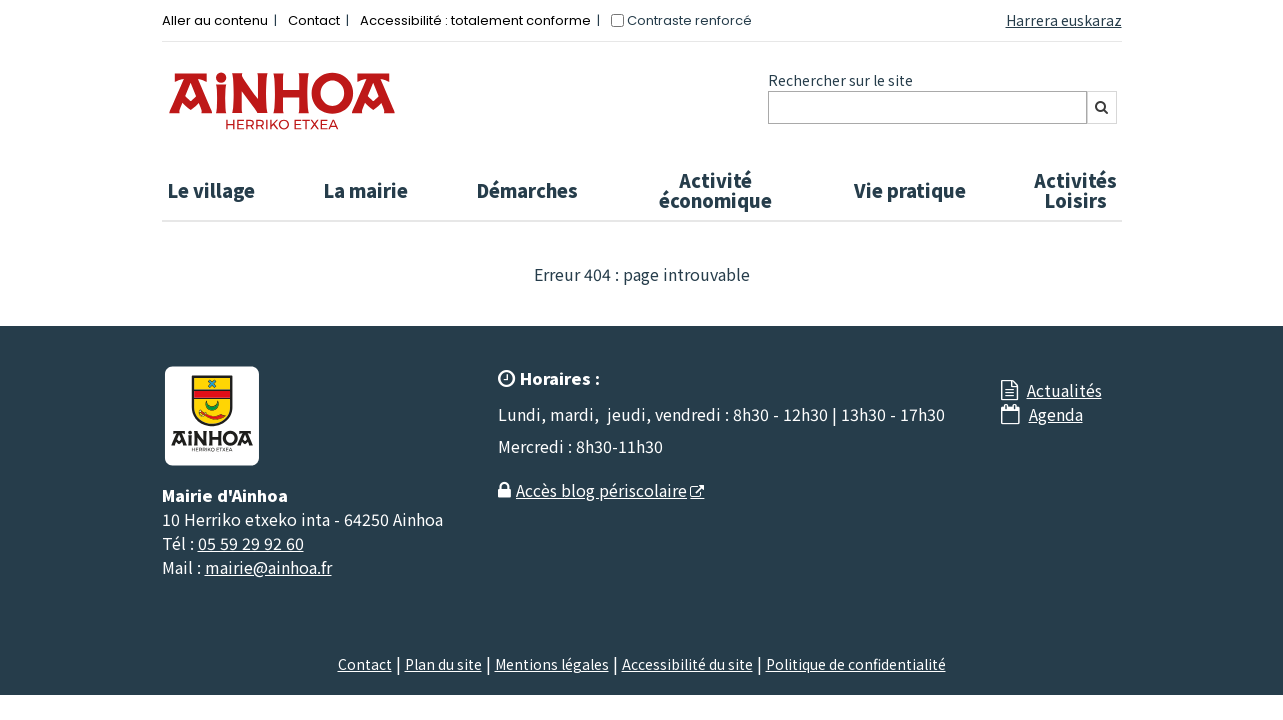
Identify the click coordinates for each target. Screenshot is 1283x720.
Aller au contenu (215, 20)
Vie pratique (910, 190)
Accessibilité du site (687, 664)
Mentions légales (552, 664)
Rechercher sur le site (840, 80)
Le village (211, 190)
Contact (314, 20)
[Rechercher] (1102, 107)
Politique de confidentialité (856, 664)
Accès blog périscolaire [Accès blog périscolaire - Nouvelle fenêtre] (601, 490)
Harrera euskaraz (1064, 20)
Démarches (527, 190)
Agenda (1056, 414)
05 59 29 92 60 (251, 543)
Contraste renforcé (689, 20)
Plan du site (443, 664)
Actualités (1064, 390)
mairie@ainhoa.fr (268, 567)
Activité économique (715, 190)
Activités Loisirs (1075, 190)
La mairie (365, 190)
